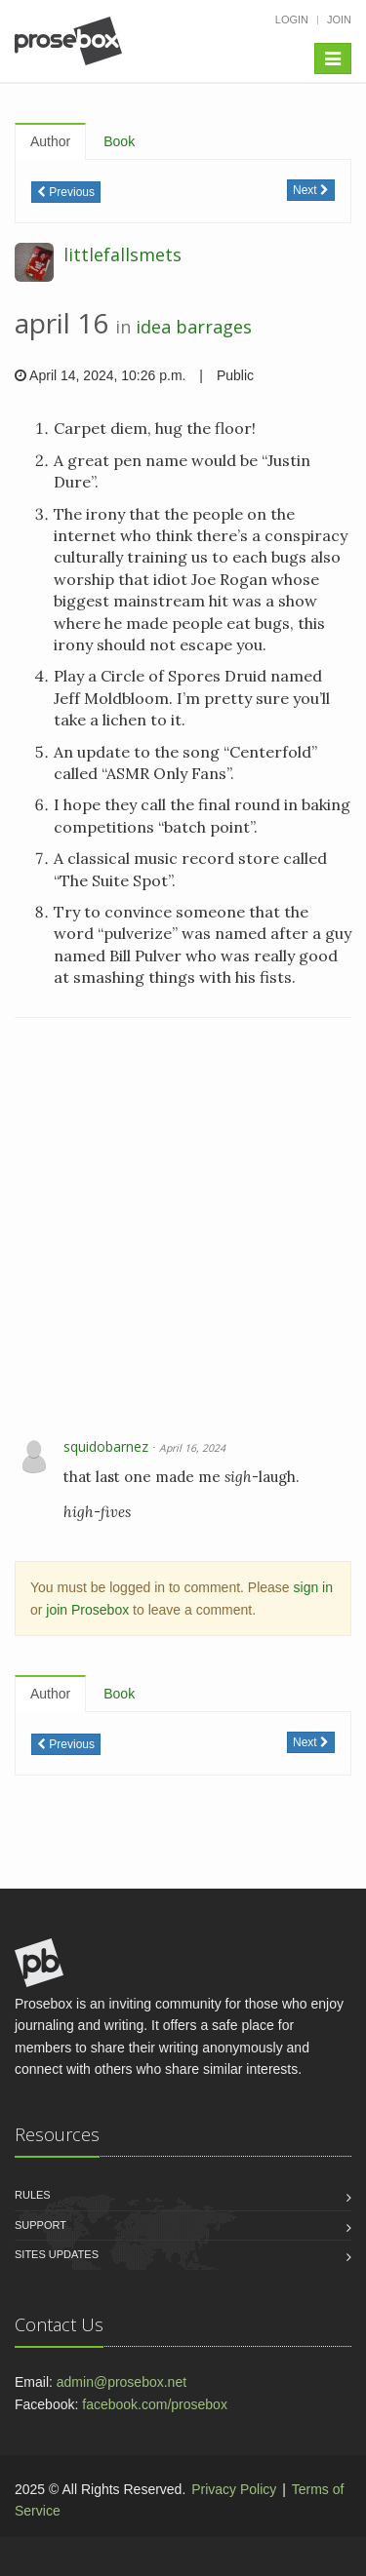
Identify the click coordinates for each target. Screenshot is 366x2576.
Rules (33, 2195)
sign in (313, 1587)
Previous (66, 192)
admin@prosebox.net (121, 2382)
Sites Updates (57, 2254)
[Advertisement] (183, 1230)
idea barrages (194, 326)
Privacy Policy (233, 2489)
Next (311, 190)
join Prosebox (87, 1610)
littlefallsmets (122, 254)
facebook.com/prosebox (154, 2404)
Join (339, 19)
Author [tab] (50, 141)
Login (291, 19)
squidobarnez (105, 1446)
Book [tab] (119, 141)
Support (40, 2225)
